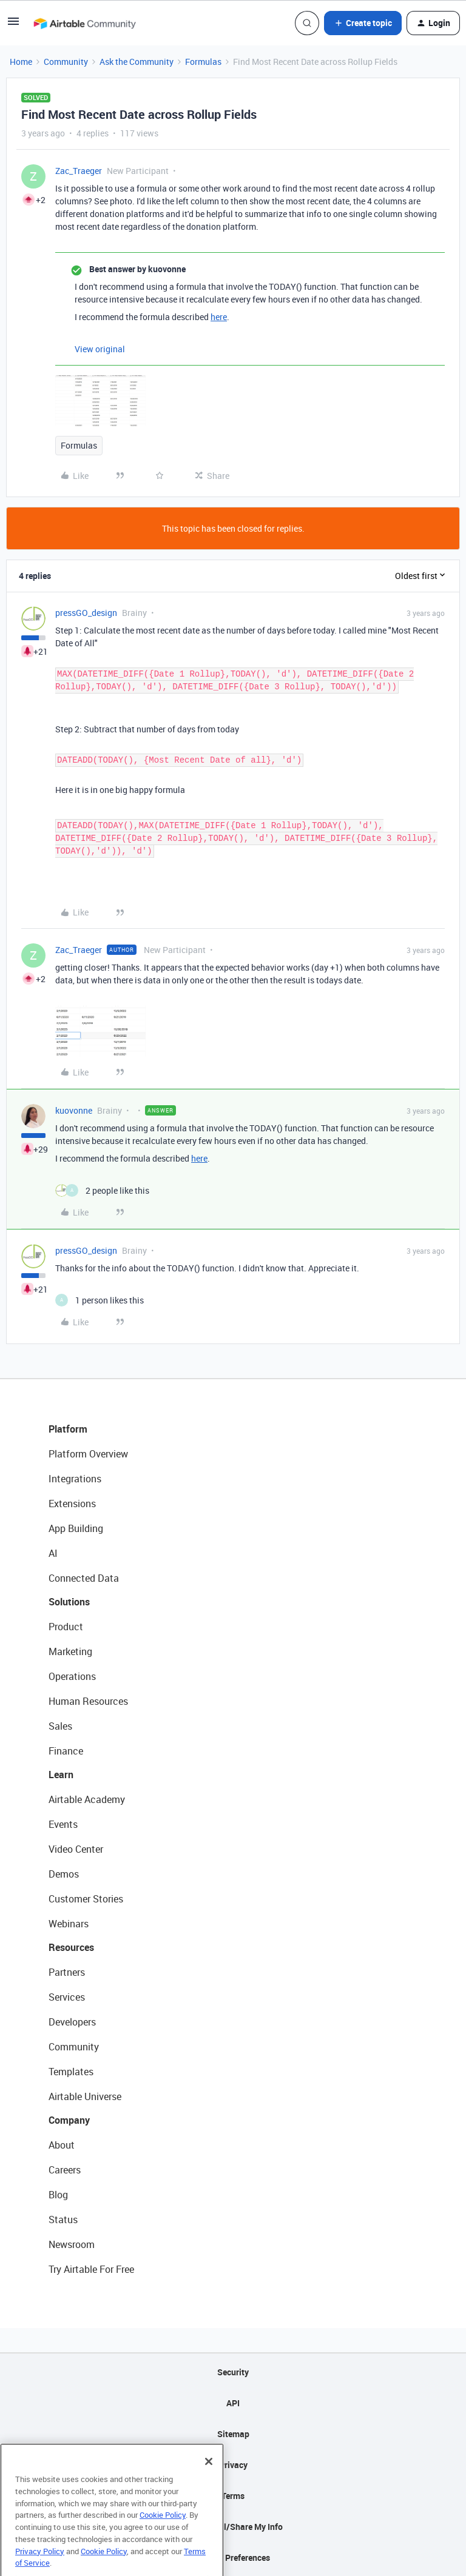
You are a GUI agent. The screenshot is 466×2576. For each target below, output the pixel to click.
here (219, 317)
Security (233, 2372)
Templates (71, 2071)
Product (66, 1626)
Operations (72, 1676)
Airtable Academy (87, 1799)
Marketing (70, 1651)
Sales (60, 1726)
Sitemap (233, 2434)
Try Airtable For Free (91, 2269)
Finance (66, 1751)
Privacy (233, 2465)
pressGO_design (86, 612)
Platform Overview (88, 1453)
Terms (233, 2495)
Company (69, 2120)
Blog (58, 2194)
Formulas (203, 61)
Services (67, 1997)
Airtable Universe (85, 2096)
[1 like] (99, 1300)
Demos (64, 1874)
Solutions (69, 1601)
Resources (71, 1947)
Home (21, 61)
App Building (76, 1528)
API (233, 2403)
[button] (13, 25)
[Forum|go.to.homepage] (84, 23)
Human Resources (88, 1701)
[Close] (208, 2482)
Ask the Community (137, 61)
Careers (65, 2169)
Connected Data (84, 1578)
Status (63, 2219)
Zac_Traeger (78, 170)
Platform (68, 1429)
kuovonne (73, 1110)
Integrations (75, 1478)
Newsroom (72, 2244)
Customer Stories (86, 1898)
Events (63, 1824)
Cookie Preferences (233, 2557)
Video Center (76, 1849)
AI (53, 1553)
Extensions (72, 1503)
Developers (72, 2022)
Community (66, 61)
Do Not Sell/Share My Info (233, 2526)
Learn (61, 1774)
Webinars (69, 1923)
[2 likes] (102, 1190)
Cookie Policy (163, 2536)
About (62, 2145)
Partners (67, 1972)
